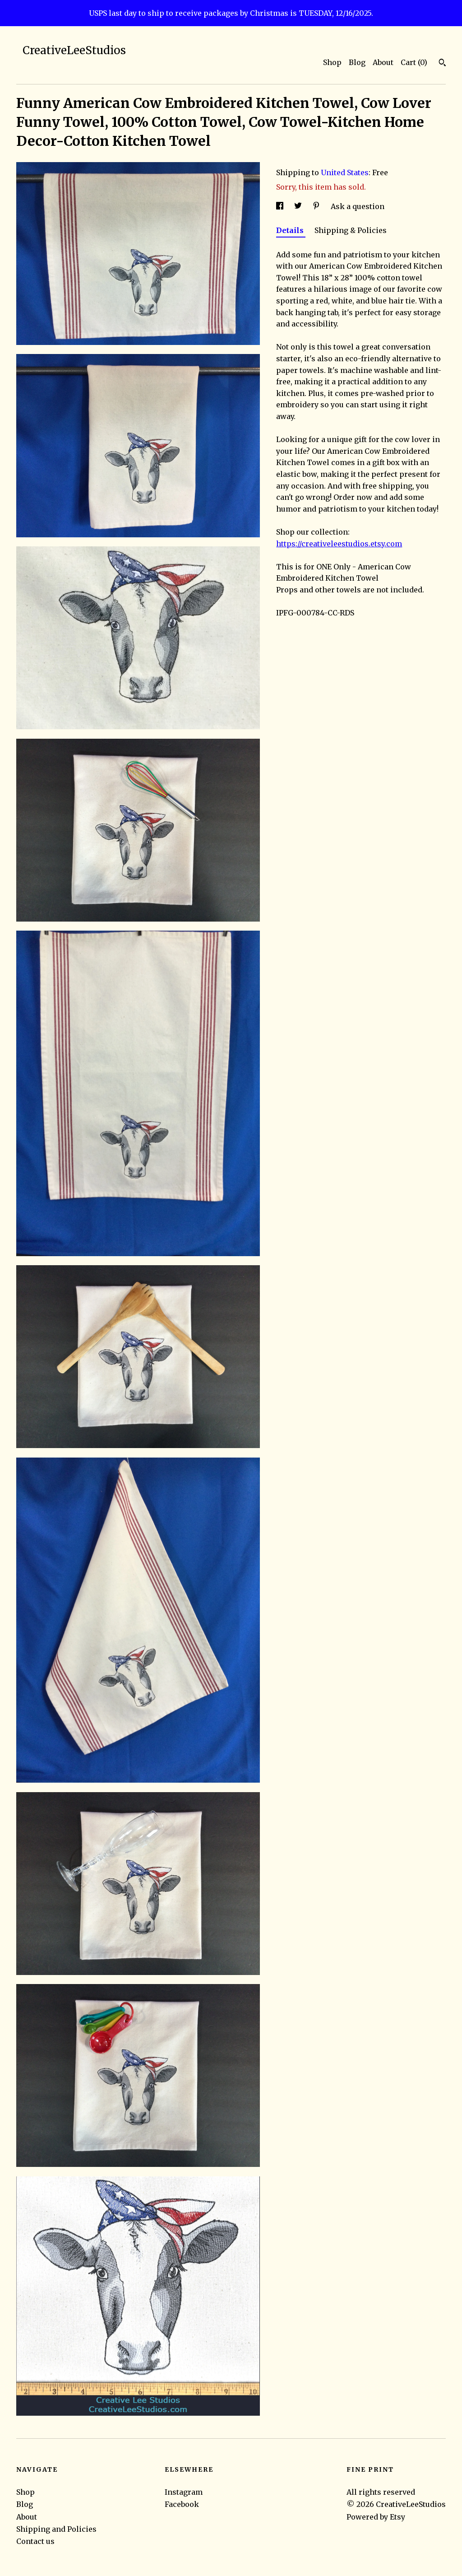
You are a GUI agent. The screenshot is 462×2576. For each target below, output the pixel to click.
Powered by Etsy (375, 2516)
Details (290, 230)
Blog (357, 62)
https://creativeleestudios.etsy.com (339, 543)
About (383, 62)
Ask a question (357, 206)
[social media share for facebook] (280, 206)
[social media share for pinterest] (317, 206)
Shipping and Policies (56, 2529)
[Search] (442, 64)
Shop (332, 62)
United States (345, 172)
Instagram (184, 2492)
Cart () (414, 62)
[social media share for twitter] (299, 206)
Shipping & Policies (350, 230)
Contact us (35, 2541)
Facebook (182, 2504)
